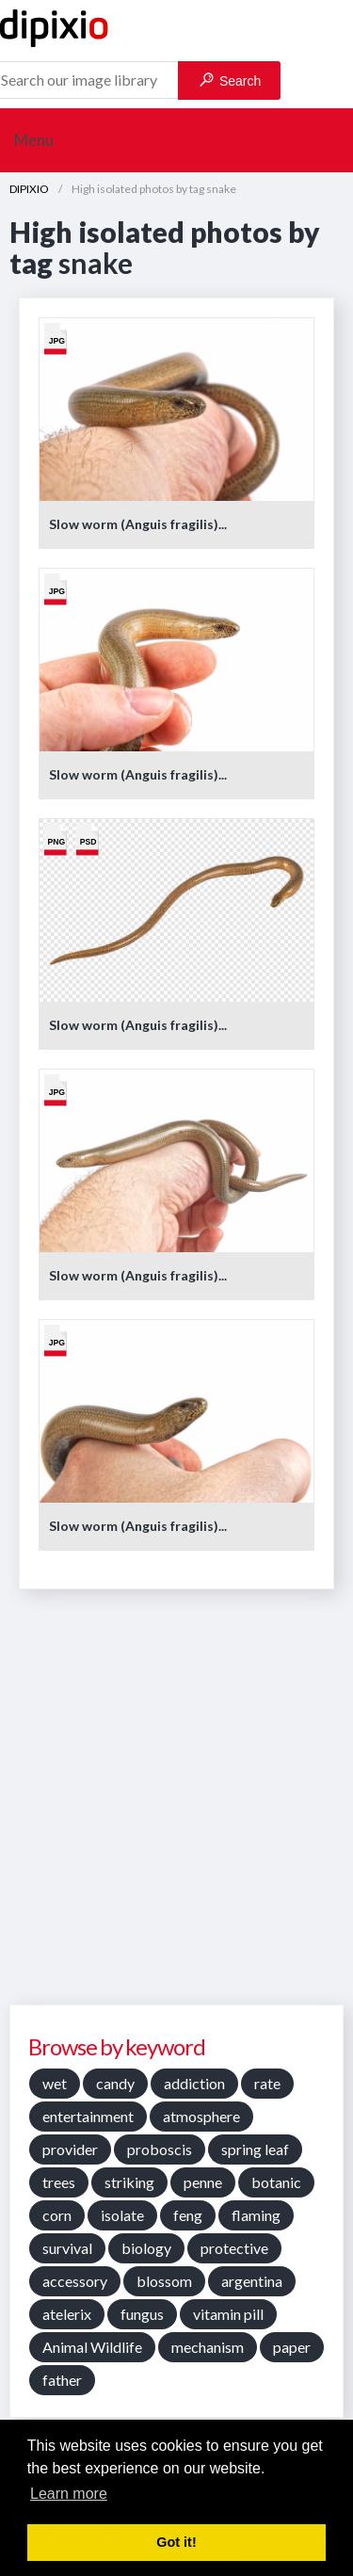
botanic (276, 2182)
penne (203, 2182)
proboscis (159, 2149)
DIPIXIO (29, 189)
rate (267, 2083)
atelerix (66, 2314)
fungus (142, 2314)
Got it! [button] (176, 2542)
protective (234, 2248)
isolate (122, 2215)
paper (292, 2347)
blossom (164, 2281)
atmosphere (201, 2116)
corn (57, 2215)
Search (230, 80)
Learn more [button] (68, 2494)
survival (67, 2248)
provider (70, 2149)
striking (129, 2182)
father (62, 2380)
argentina (251, 2281)
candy (115, 2083)
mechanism (207, 2347)
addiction (194, 2083)
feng (187, 2215)
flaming (256, 2215)
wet (54, 2083)
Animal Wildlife (92, 2347)
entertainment (88, 2116)
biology (146, 2248)
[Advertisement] (176, 1803)
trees (58, 2182)
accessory (74, 2281)
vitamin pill (228, 2314)
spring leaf (255, 2149)
